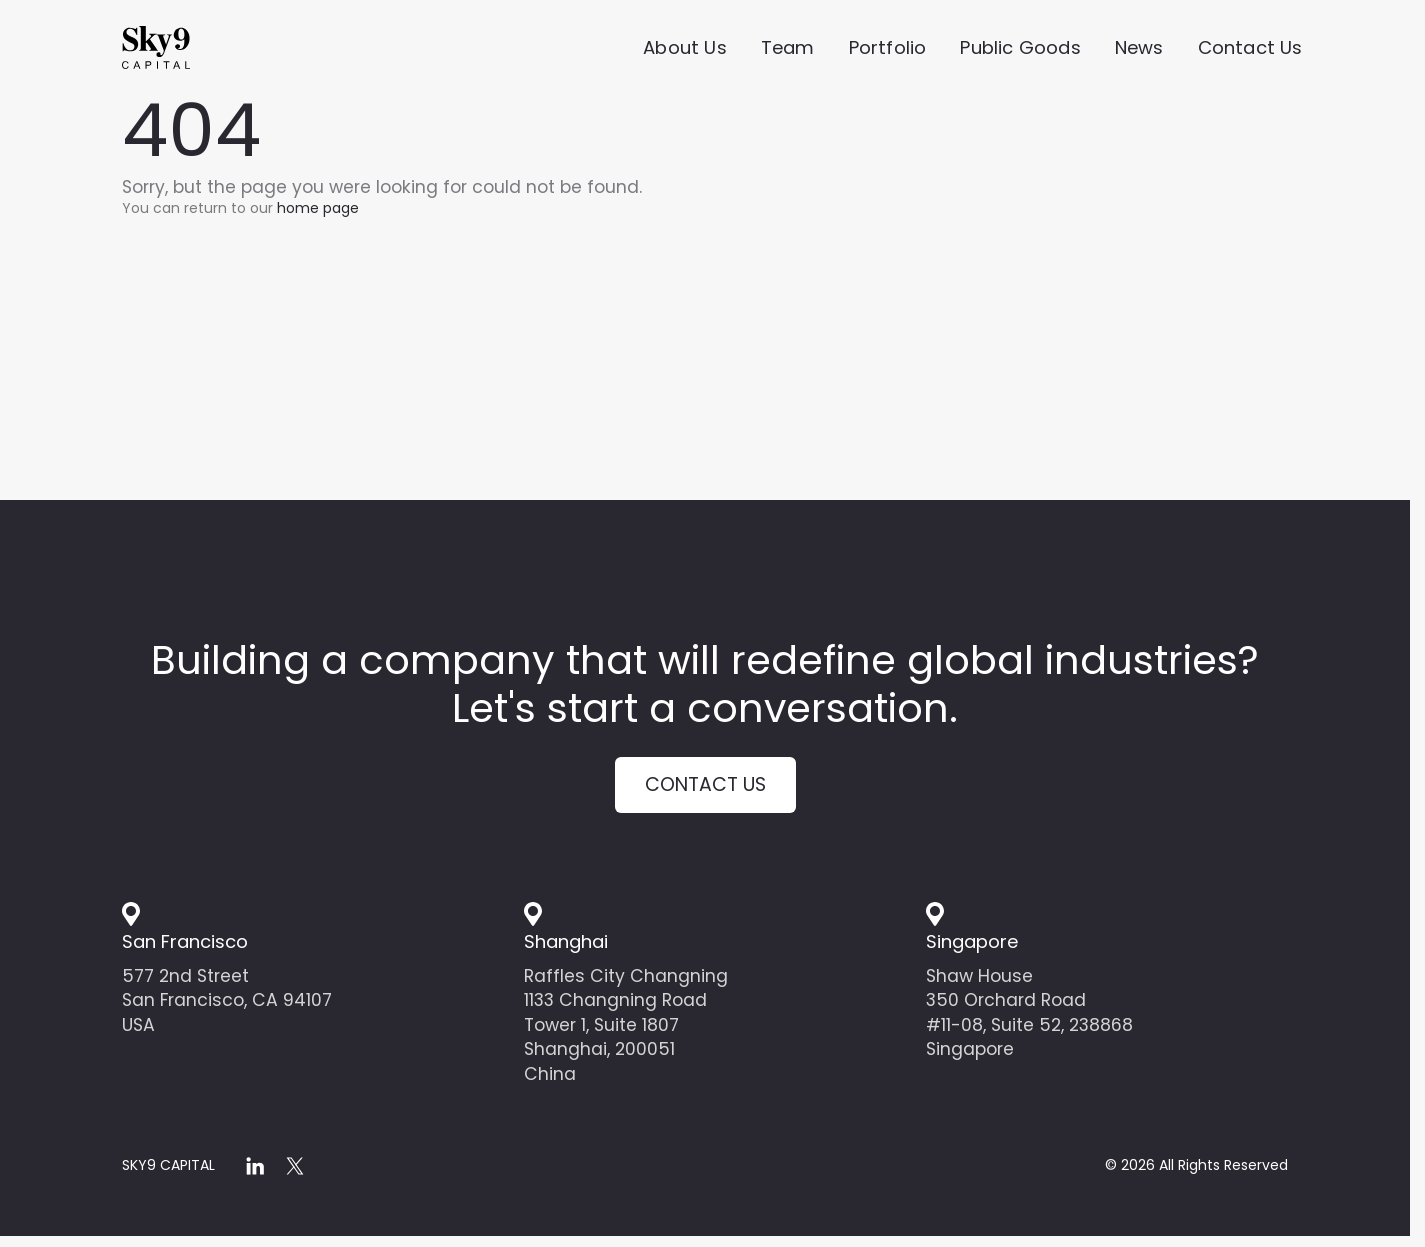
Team (788, 50)
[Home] (192, 51)
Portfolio (888, 50)
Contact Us (1250, 50)
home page (318, 208)
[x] (295, 1175)
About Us (685, 50)
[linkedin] (255, 1175)
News (1139, 50)
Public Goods (1020, 50)
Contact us (705, 789)
